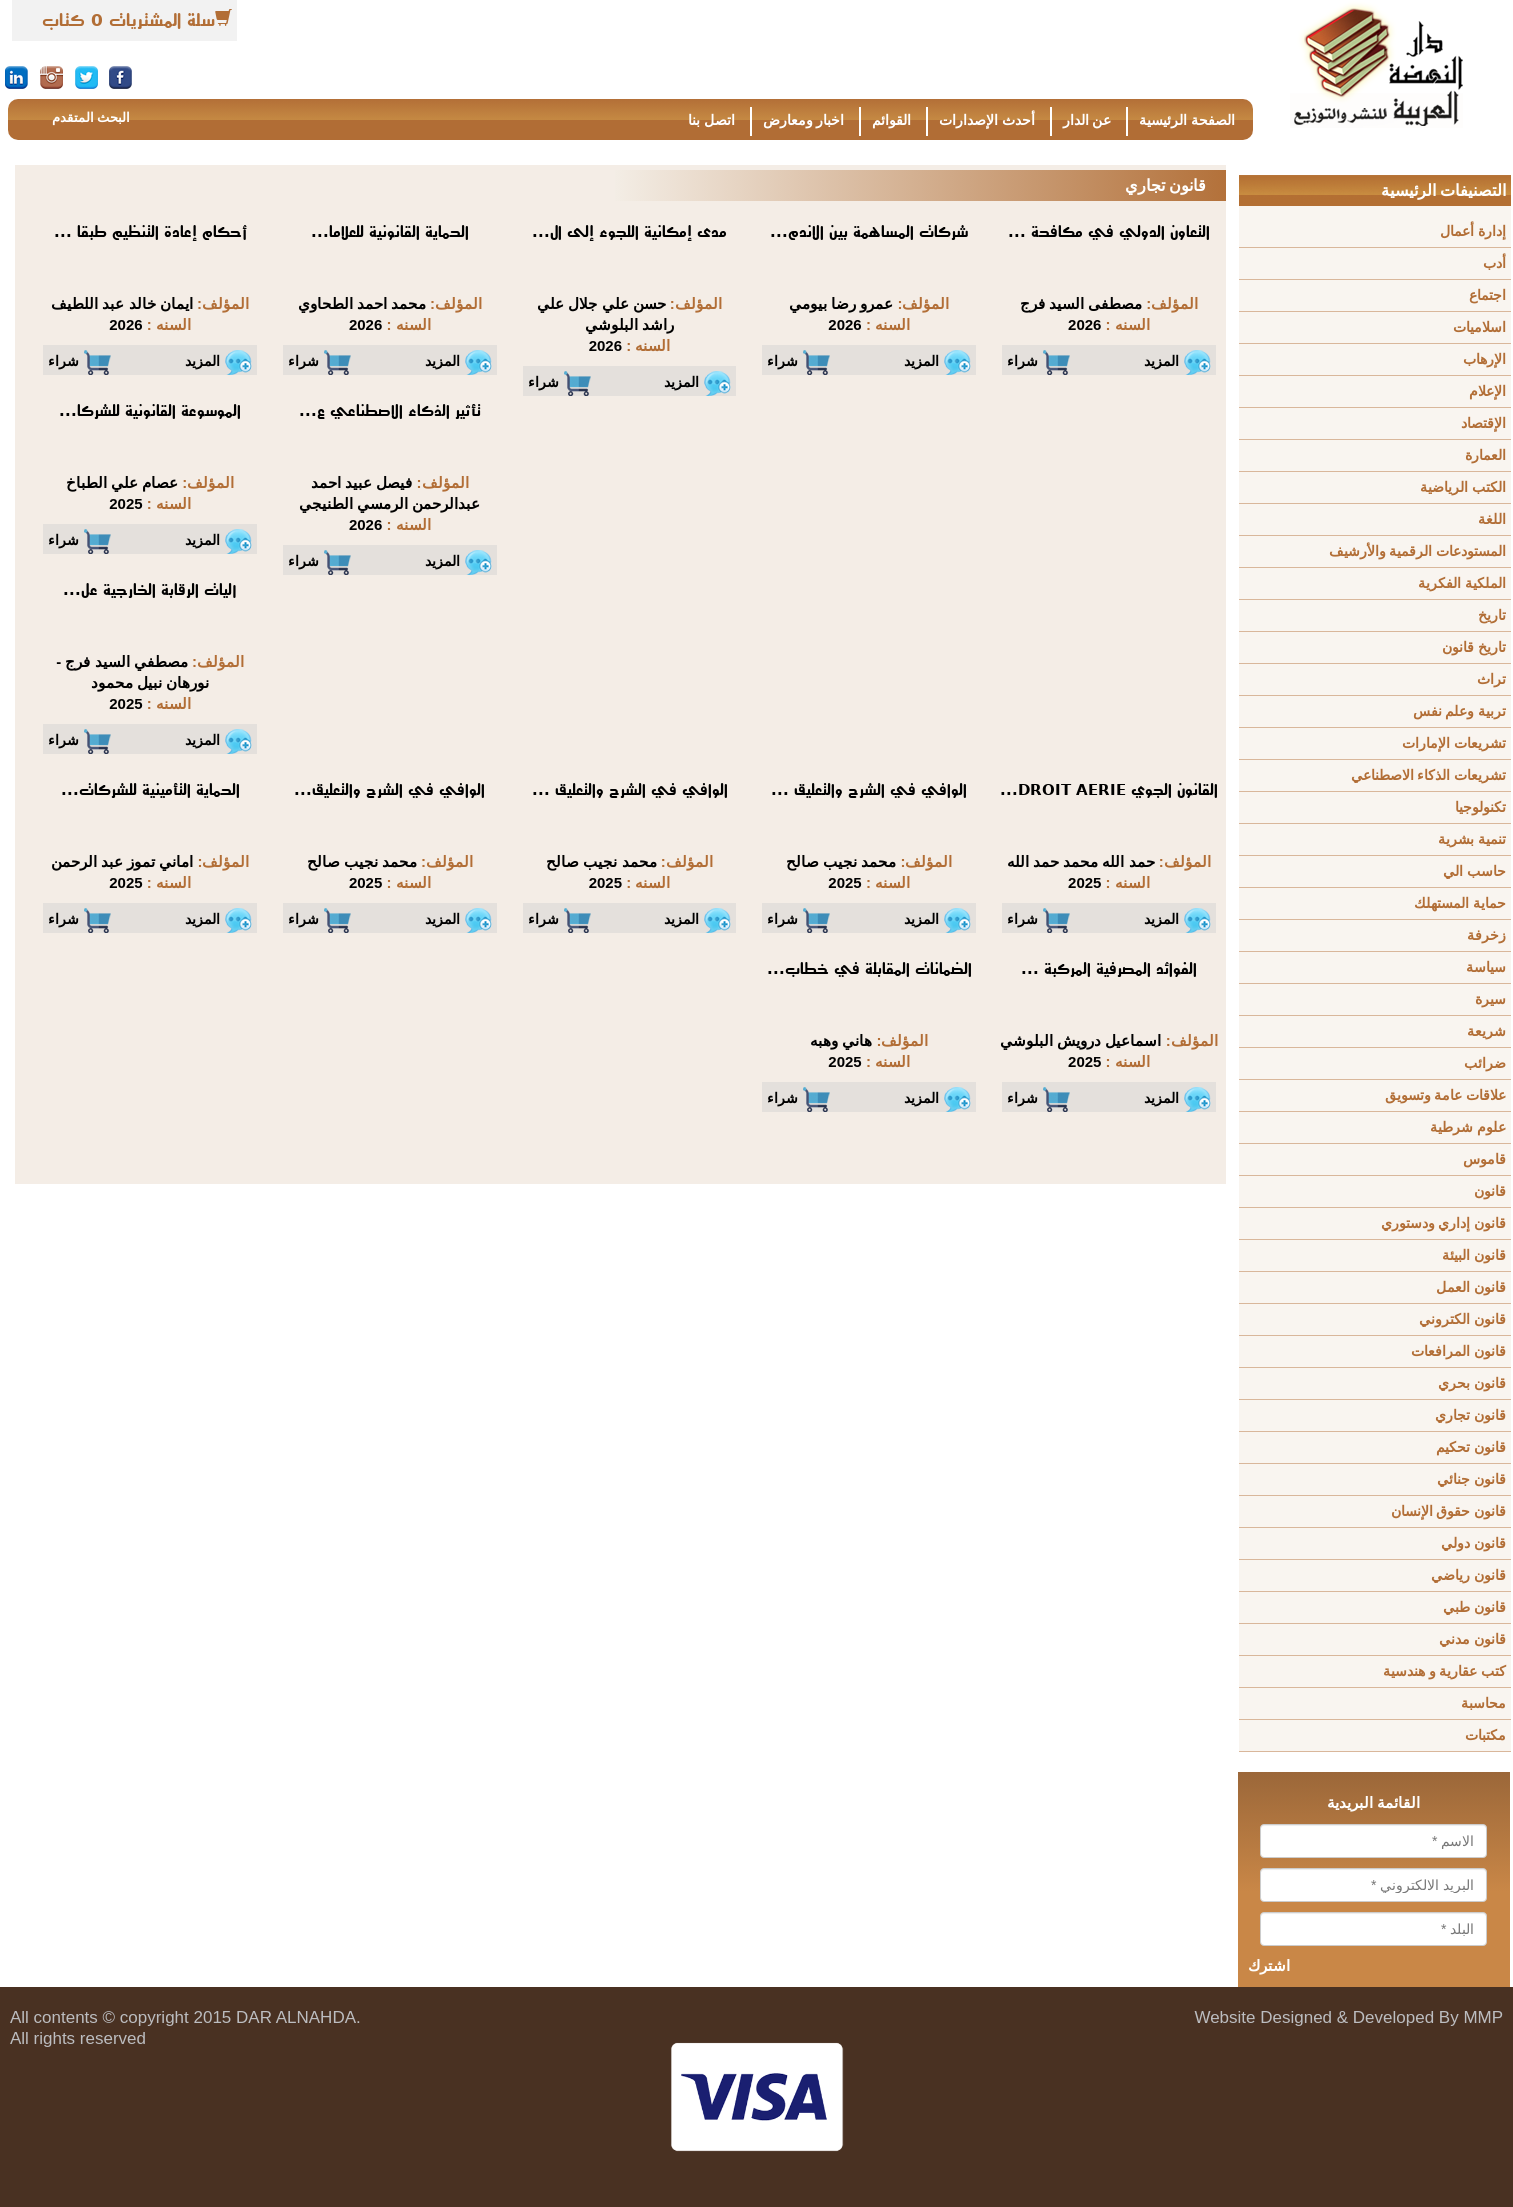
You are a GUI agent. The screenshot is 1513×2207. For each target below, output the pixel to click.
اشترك (1269, 1966)
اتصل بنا (711, 120)
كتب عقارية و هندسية (1444, 1671)
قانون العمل (1471, 1287)
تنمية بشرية (1472, 839)
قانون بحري (1472, 1383)
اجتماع (1487, 295)
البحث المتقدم (91, 117)
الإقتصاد (1483, 423)
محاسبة (1483, 1703)
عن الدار (1087, 120)
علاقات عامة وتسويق (1445, 1095)
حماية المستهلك (1460, 903)
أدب (1494, 263)
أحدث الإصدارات (987, 120)
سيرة (1490, 999)
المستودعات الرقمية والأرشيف (1417, 551)
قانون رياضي (1468, 1575)
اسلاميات (1479, 327)
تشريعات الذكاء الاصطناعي (1428, 775)
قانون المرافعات (1458, 1351)
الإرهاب (1484, 359)
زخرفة (1486, 935)
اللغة (1492, 519)
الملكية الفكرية (1462, 583)
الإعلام (1487, 391)
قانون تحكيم (1471, 1447)
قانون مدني (1472, 1639)
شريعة (1486, 1031)
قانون (1490, 1191)
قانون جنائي (1471, 1479)
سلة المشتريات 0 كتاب (128, 20)
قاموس (1484, 1159)
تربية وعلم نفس (1459, 711)
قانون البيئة (1474, 1255)
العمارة (1485, 455)
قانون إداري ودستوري (1443, 1223)
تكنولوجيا (1480, 807)
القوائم (891, 120)
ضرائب (1485, 1063)
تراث (1491, 679)
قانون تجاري (1470, 1415)
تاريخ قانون (1474, 647)
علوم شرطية (1468, 1127)
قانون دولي (1473, 1543)
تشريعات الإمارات (1454, 743)
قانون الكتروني (1462, 1319)
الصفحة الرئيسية (1187, 120)
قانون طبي (1474, 1607)
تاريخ (1492, 615)
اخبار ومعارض (804, 120)
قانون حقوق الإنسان (1448, 1511)
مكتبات (1485, 1735)
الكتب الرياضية (1463, 487)
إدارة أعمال (1473, 231)
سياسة (1486, 967)
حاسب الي (1474, 871)
